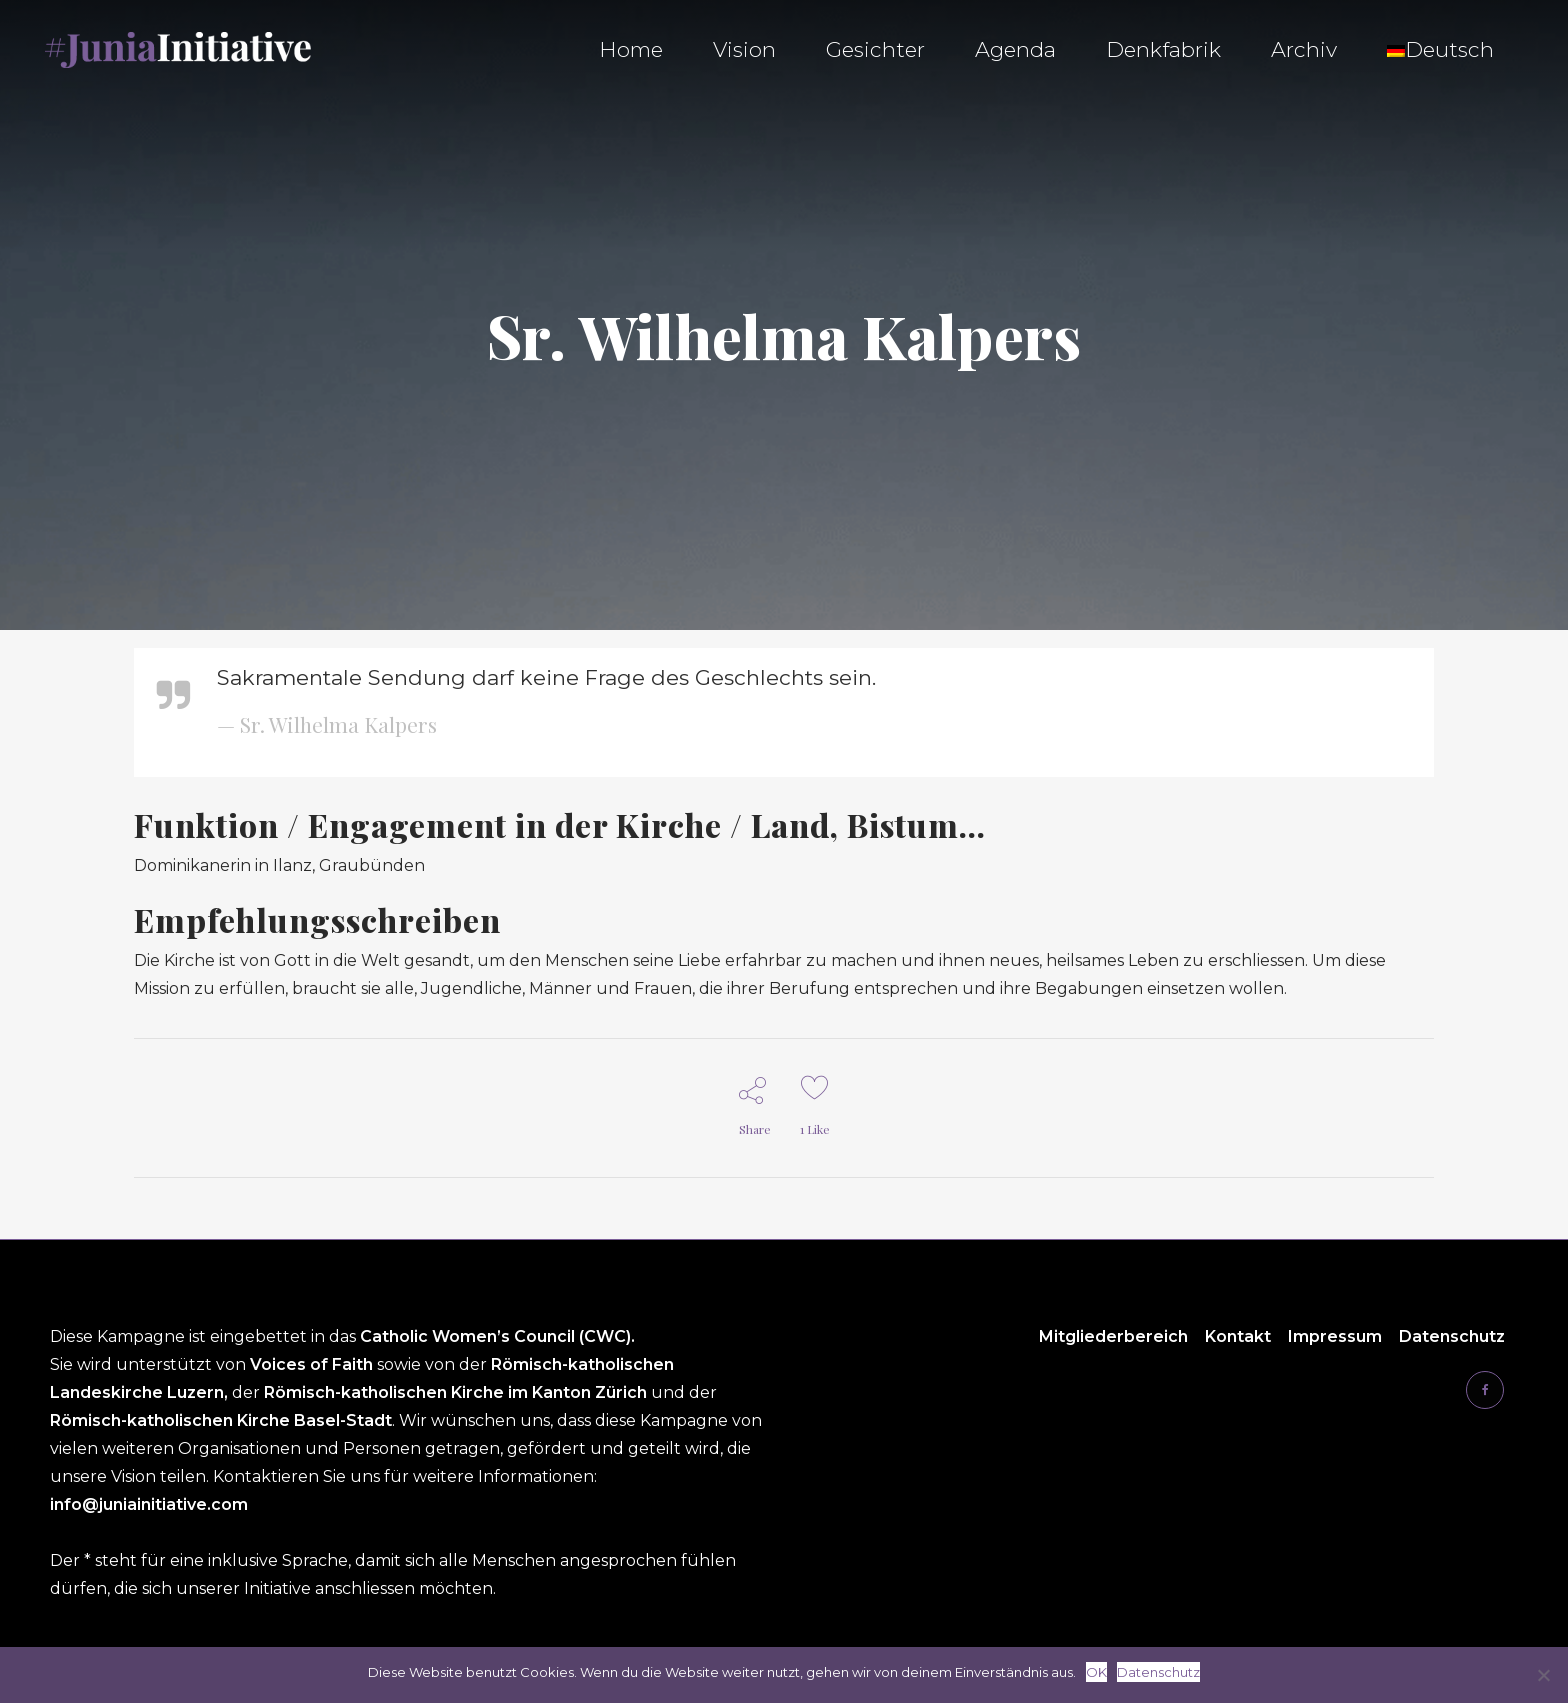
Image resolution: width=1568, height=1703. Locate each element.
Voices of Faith (313, 1364)
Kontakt (1238, 1336)
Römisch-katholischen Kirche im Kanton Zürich (457, 1392)
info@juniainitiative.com (149, 1504)
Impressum (1335, 1336)
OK (1096, 1672)
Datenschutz (1452, 1336)
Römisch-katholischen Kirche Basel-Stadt (221, 1420)
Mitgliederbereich (1113, 1336)
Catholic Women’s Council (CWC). (497, 1336)
